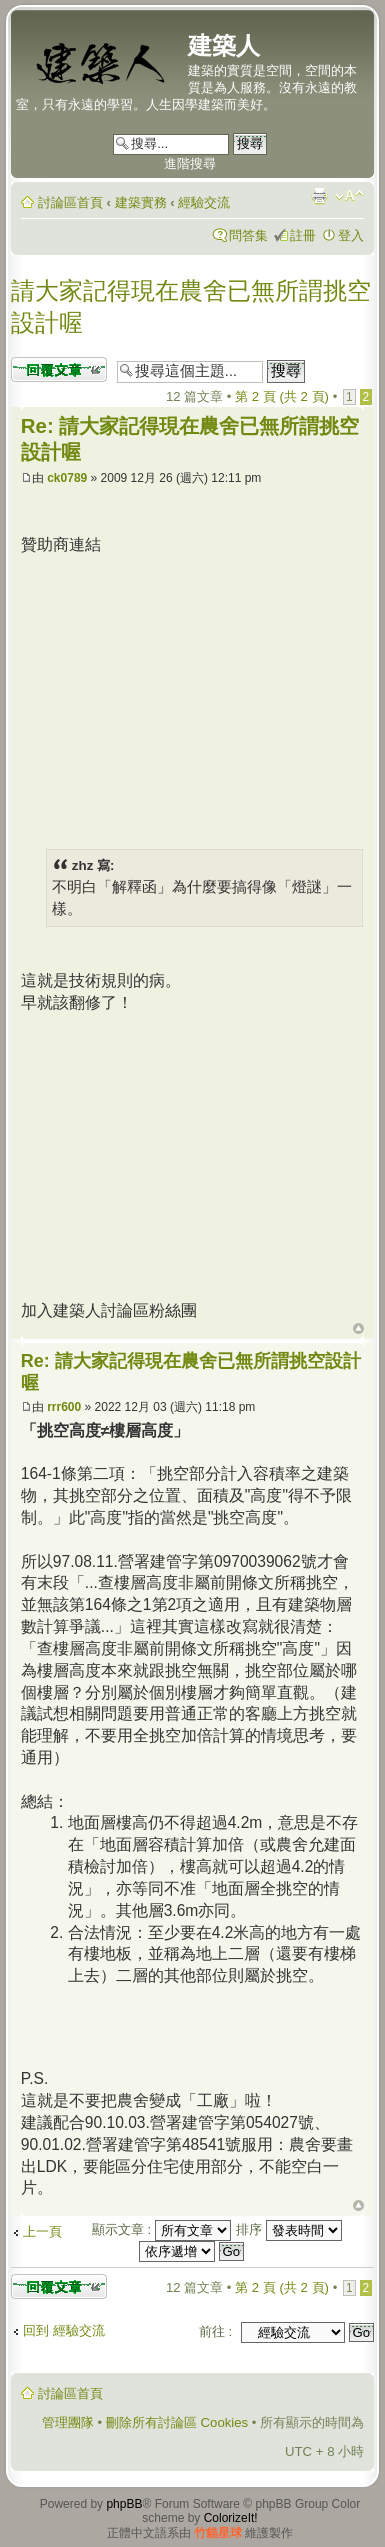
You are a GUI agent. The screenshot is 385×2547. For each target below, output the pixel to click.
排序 (289, 2229)
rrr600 (64, 1407)
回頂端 (358, 1329)
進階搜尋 (190, 163)
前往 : (215, 2331)
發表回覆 (59, 369)
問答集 (248, 235)
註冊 (303, 235)
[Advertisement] (189, 696)
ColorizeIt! (231, 2518)
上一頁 (42, 2231)
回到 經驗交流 (64, 2330)
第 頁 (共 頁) (282, 396)
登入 (351, 235)
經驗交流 (204, 202)
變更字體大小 (349, 196)
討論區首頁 (70, 202)
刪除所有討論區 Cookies (177, 2422)
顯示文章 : (161, 2229)
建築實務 (141, 202)
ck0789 (67, 478)
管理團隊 (68, 2422)
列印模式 (319, 196)
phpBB (124, 2504)
